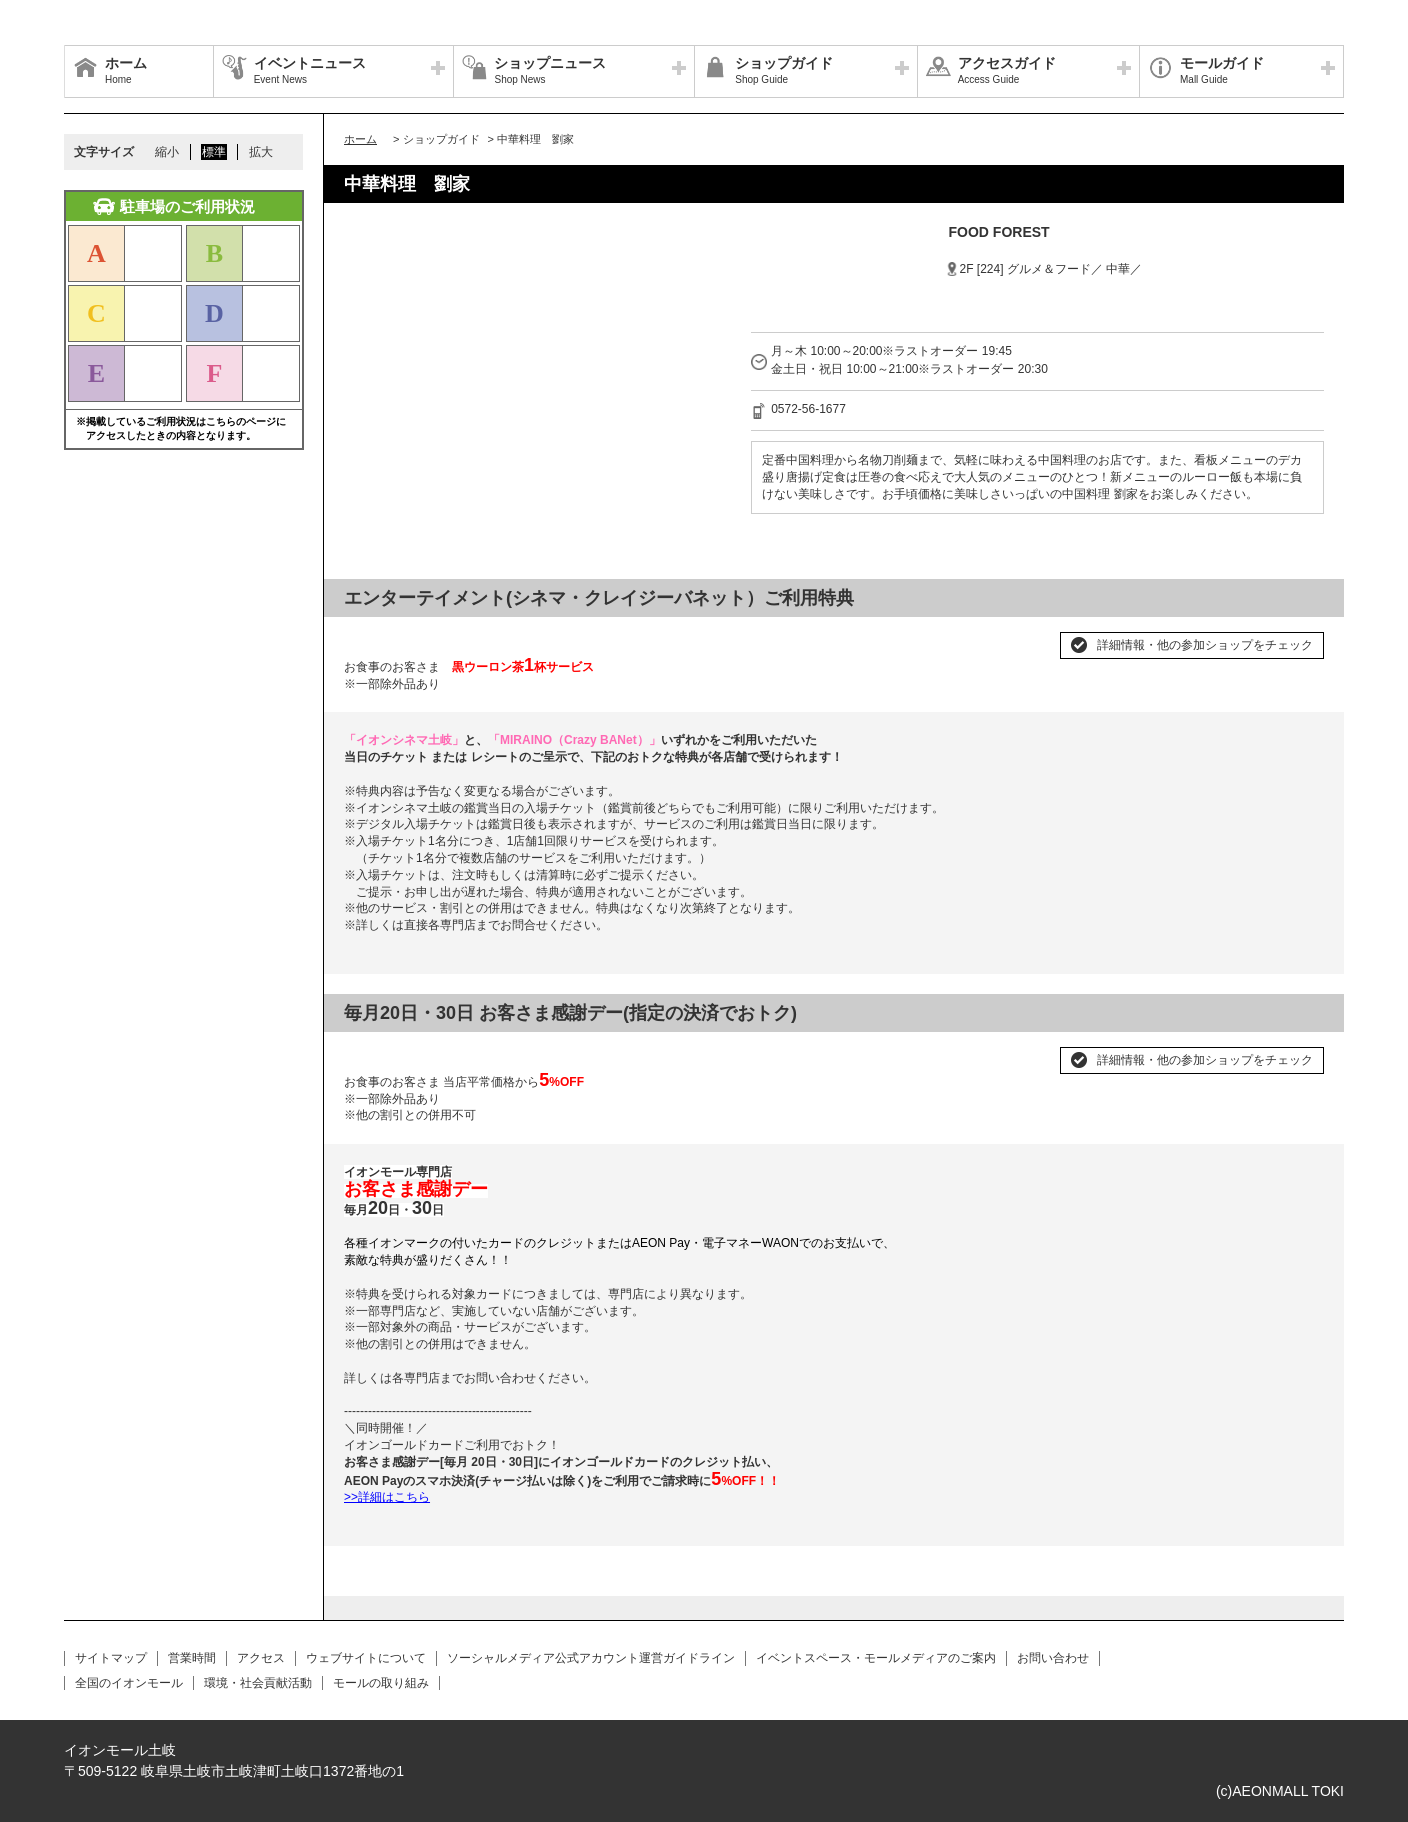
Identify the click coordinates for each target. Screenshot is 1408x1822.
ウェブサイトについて (366, 1658)
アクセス (261, 1658)
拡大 (261, 152)
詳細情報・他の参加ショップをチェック (1205, 645)
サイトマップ (111, 1658)
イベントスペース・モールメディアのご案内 (876, 1658)
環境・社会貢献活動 (258, 1683)
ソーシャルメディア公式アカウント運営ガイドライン (591, 1658)
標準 (214, 152)
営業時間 (192, 1658)
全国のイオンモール (129, 1683)
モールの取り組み (381, 1683)
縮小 (167, 152)
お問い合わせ (1053, 1658)
